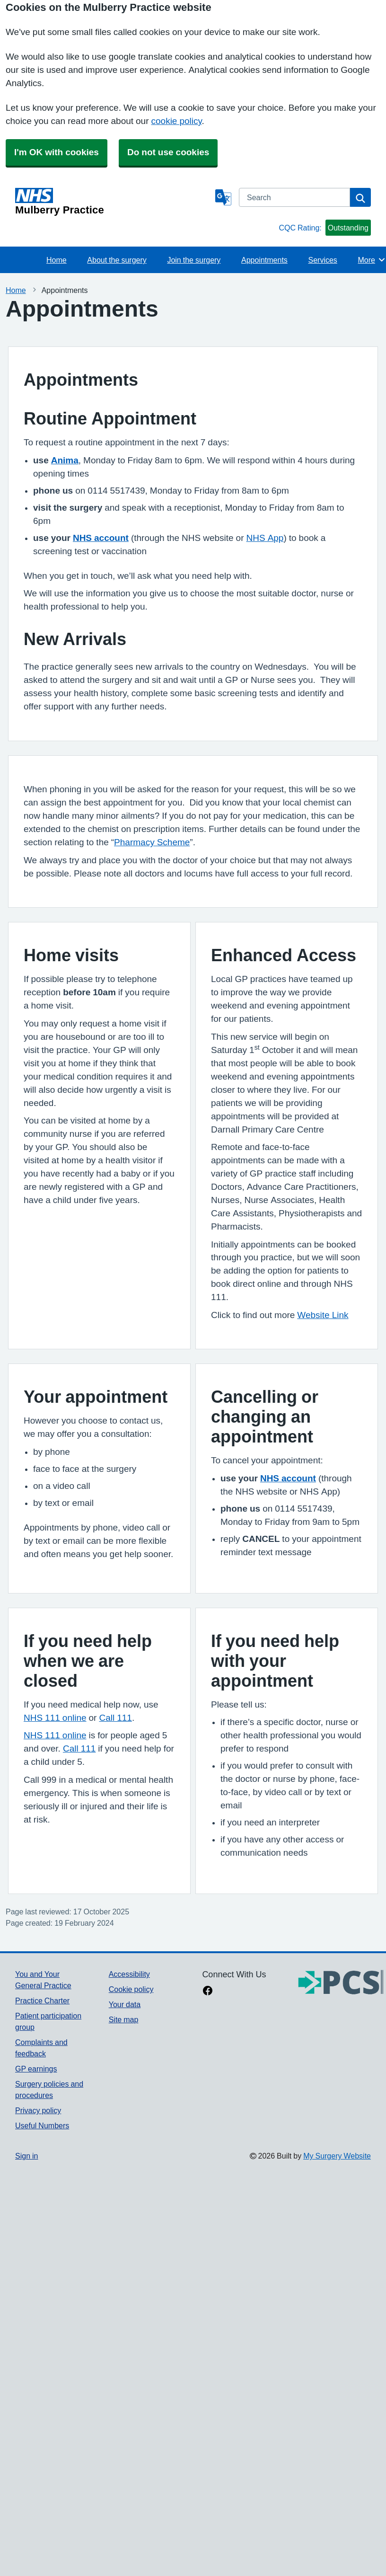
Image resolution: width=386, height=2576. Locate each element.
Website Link (322, 1314)
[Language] (223, 197)
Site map (124, 2019)
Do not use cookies (168, 152)
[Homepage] (113, 201)
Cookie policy (131, 1989)
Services (322, 260)
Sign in (26, 2156)
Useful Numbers (42, 2125)
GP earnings (36, 2068)
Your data (124, 2004)
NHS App (265, 537)
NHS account (101, 537)
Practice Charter (42, 2000)
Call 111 (115, 1717)
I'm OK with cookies (56, 152)
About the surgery (116, 260)
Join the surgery (193, 260)
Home (56, 260)
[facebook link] (207, 1991)
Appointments (264, 260)
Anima (65, 460)
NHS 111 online (55, 1717)
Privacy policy (38, 2110)
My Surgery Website (337, 2156)
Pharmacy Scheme (152, 842)
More (372, 260)
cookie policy (176, 120)
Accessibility (129, 1974)
